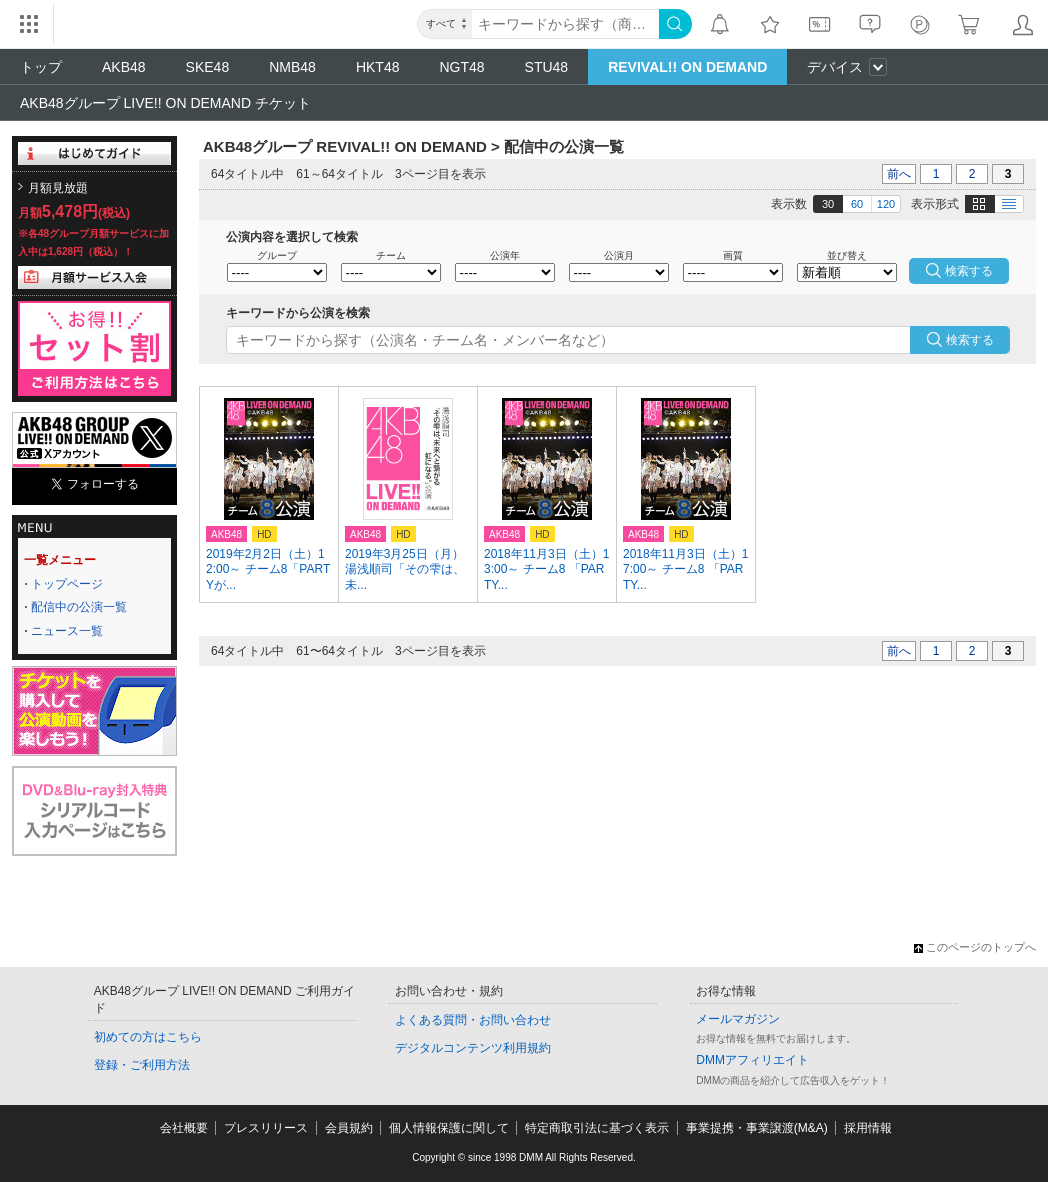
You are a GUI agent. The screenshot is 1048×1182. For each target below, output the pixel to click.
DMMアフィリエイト (752, 1060)
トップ (41, 67)
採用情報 (868, 1128)
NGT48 (461, 67)
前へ (899, 174)
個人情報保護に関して (449, 1128)
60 (857, 204)
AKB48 (124, 67)
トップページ (67, 584)
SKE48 (208, 67)
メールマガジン (738, 1019)
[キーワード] (565, 24)
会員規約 (349, 1128)
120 (886, 204)
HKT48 (378, 67)
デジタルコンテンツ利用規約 (473, 1048)
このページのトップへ (975, 947)
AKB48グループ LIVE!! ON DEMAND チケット (165, 103)
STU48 (547, 67)
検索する (970, 340)
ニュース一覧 (67, 631)
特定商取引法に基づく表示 (597, 1128)
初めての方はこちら (148, 1037)
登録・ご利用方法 (142, 1065)
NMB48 (292, 67)
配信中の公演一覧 (79, 607)
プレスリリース (266, 1128)
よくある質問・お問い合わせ (473, 1020)
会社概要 (184, 1128)
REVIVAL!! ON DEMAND (687, 67)
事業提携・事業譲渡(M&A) (757, 1128)
